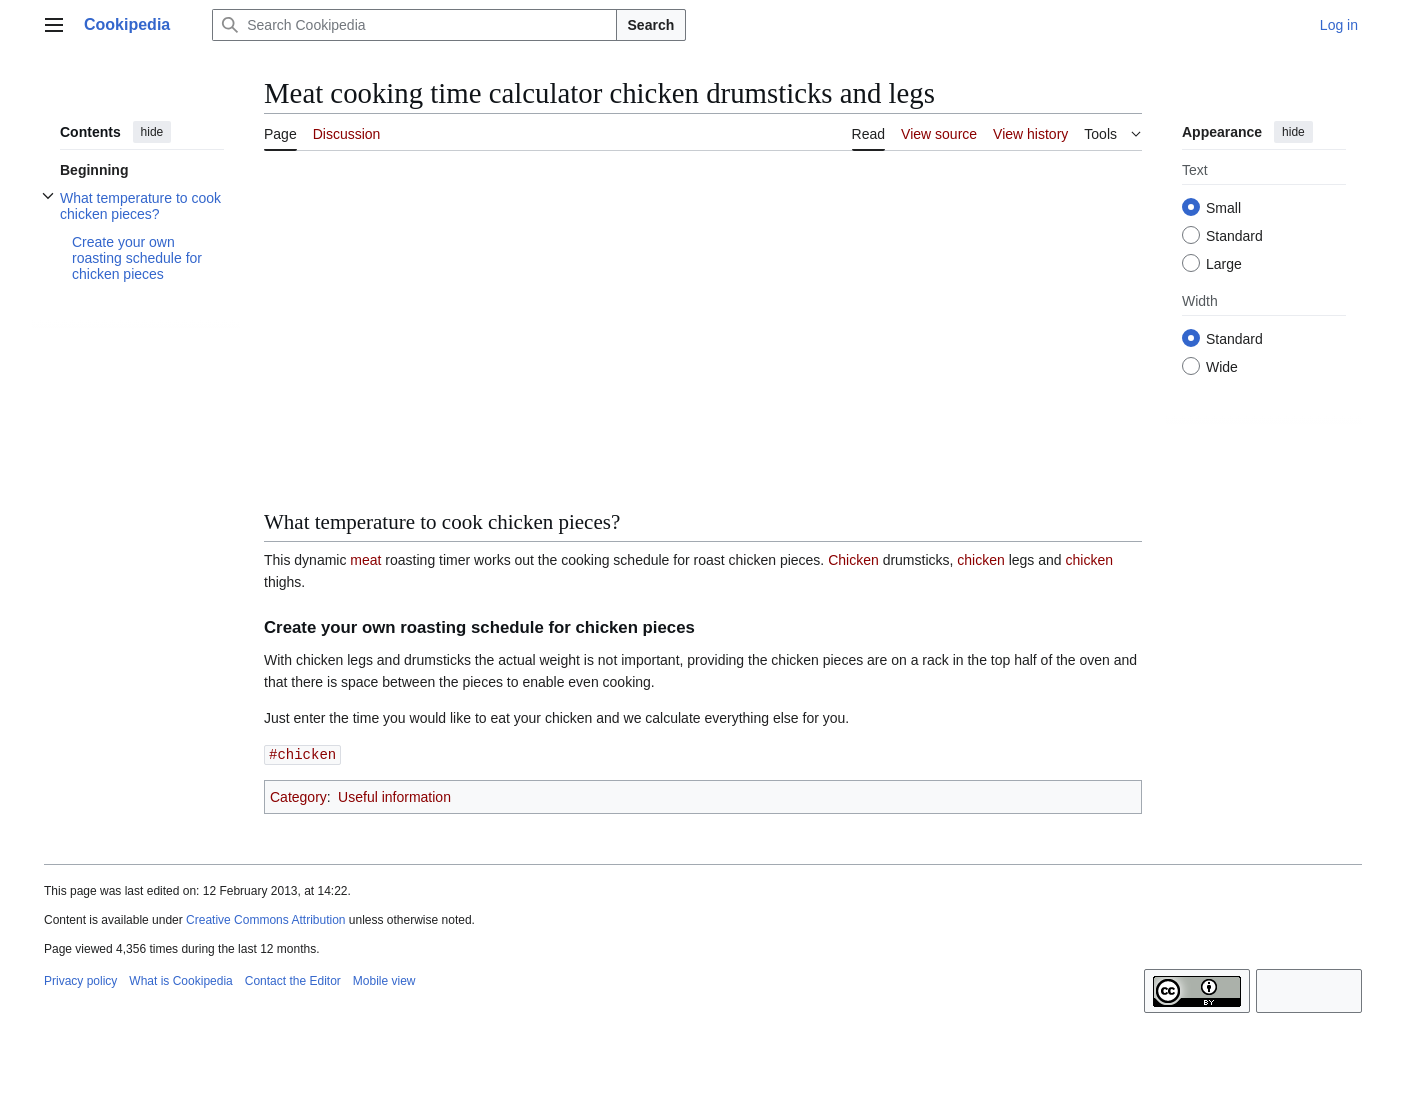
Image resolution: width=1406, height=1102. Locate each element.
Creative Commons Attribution (265, 919)
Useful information (394, 796)
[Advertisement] (703, 315)
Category (298, 796)
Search (651, 25)
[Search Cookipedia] (414, 25)
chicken (980, 560)
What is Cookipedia (180, 980)
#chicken (302, 753)
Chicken (853, 560)
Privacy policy (80, 980)
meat (365, 560)
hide (152, 132)
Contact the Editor (293, 980)
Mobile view (384, 980)
